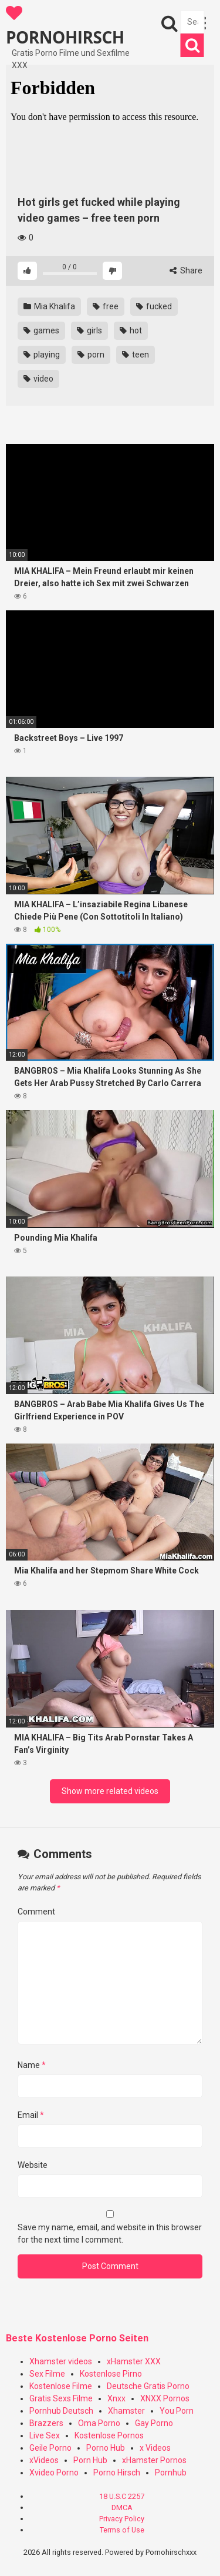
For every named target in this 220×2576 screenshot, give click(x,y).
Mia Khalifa (49, 306)
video (38, 378)
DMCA (122, 2507)
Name (32, 2065)
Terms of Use (122, 2529)
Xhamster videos (60, 2361)
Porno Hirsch (116, 2472)
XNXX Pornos (164, 2398)
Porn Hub (90, 2460)
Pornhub (171, 2472)
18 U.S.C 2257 (121, 2496)
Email (31, 2115)
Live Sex (44, 2435)
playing (41, 354)
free (106, 306)
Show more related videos (110, 1791)
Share (186, 270)
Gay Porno (154, 2423)
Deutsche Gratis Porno (148, 2386)
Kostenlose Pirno (111, 2373)
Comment (36, 1911)
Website (33, 2165)
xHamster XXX (134, 2361)
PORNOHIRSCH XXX (65, 26)
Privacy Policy (121, 2518)
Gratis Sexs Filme (61, 2398)
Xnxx (116, 2398)
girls (89, 330)
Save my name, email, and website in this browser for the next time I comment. (110, 2233)
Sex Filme (47, 2373)
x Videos (155, 2448)
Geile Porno (50, 2448)
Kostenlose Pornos (109, 2435)
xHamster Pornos (154, 2460)
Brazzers (46, 2423)
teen (135, 354)
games (41, 330)
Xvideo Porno (54, 2472)
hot (131, 330)
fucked (154, 306)
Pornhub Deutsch (61, 2410)
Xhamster (126, 2410)
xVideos (44, 2460)
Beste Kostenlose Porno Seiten (77, 2338)
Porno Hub (105, 2448)
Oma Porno (99, 2423)
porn (90, 354)
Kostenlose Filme (60, 2386)
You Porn (177, 2410)
